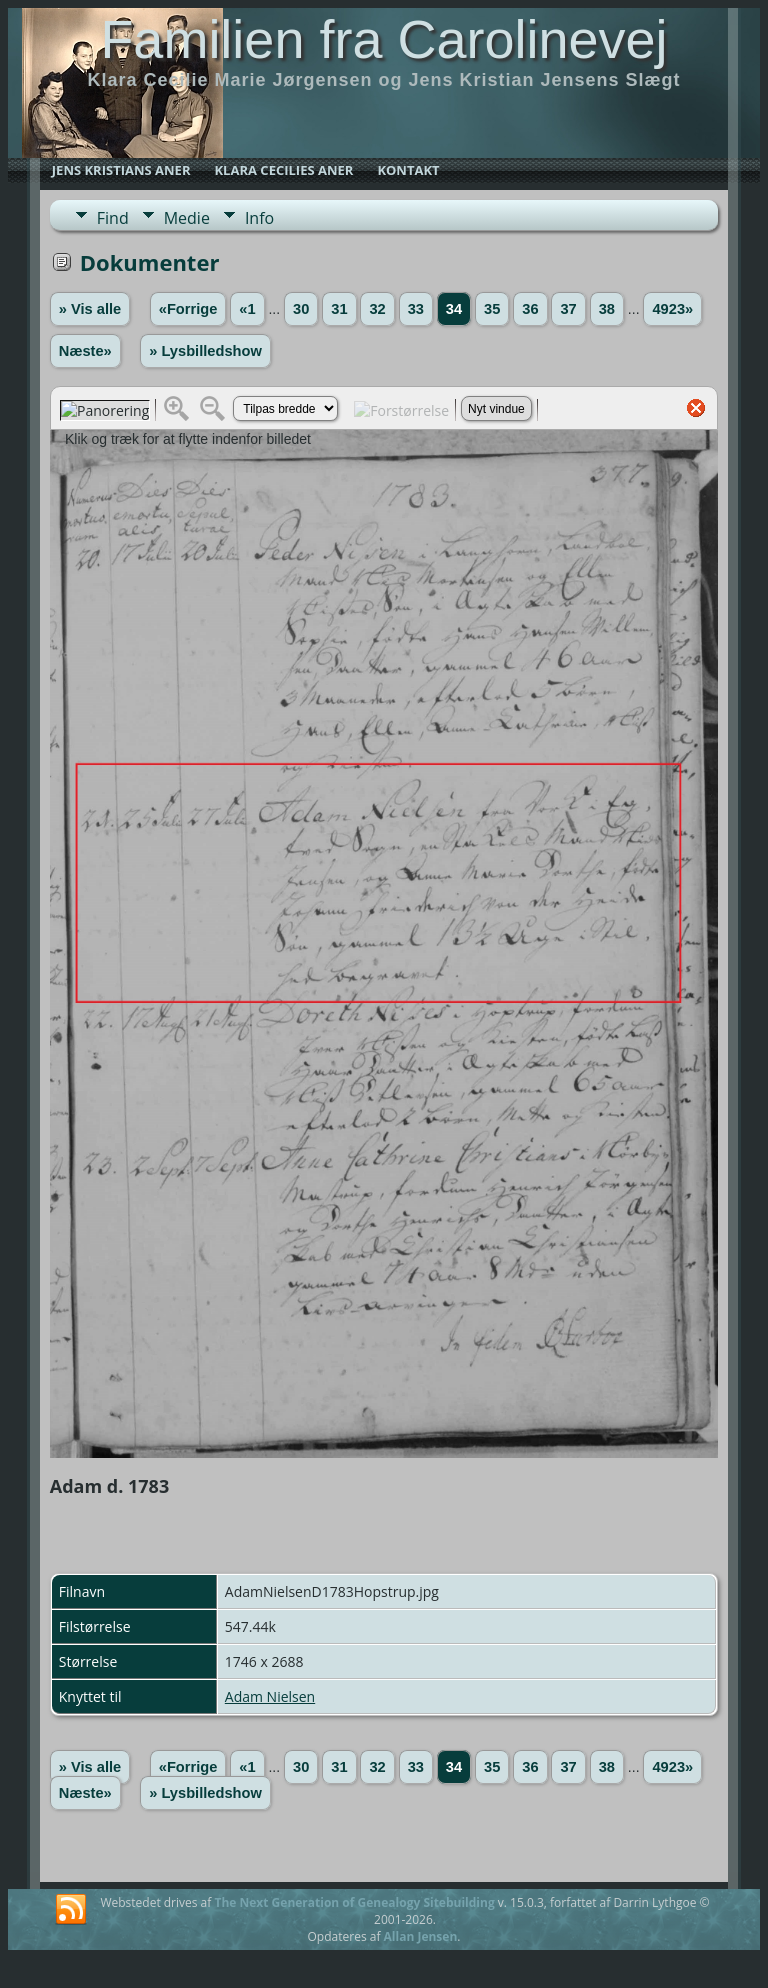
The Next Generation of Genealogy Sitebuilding (354, 1902)
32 (377, 309)
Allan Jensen (421, 1936)
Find (113, 218)
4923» (672, 309)
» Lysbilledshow (205, 351)
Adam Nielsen (270, 1696)
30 (301, 309)
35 (492, 309)
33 (416, 309)
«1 (247, 309)
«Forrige (188, 309)
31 (339, 309)
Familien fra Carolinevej (383, 39)
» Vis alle (90, 309)
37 (568, 309)
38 (607, 309)
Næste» (85, 351)
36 (530, 309)
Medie (187, 218)
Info (259, 218)
